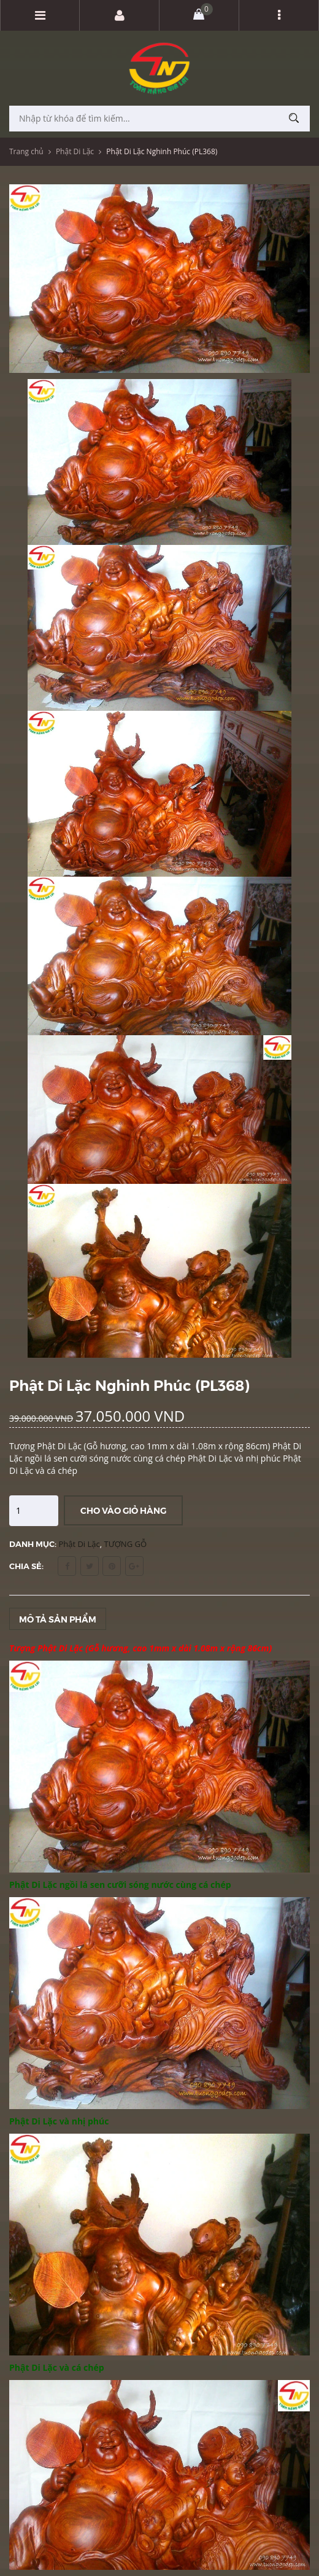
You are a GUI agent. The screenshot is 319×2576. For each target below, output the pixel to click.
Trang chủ (26, 151)
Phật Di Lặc (75, 151)
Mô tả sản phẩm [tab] (57, 1619)
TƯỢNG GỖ (125, 1543)
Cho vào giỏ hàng (123, 1510)
